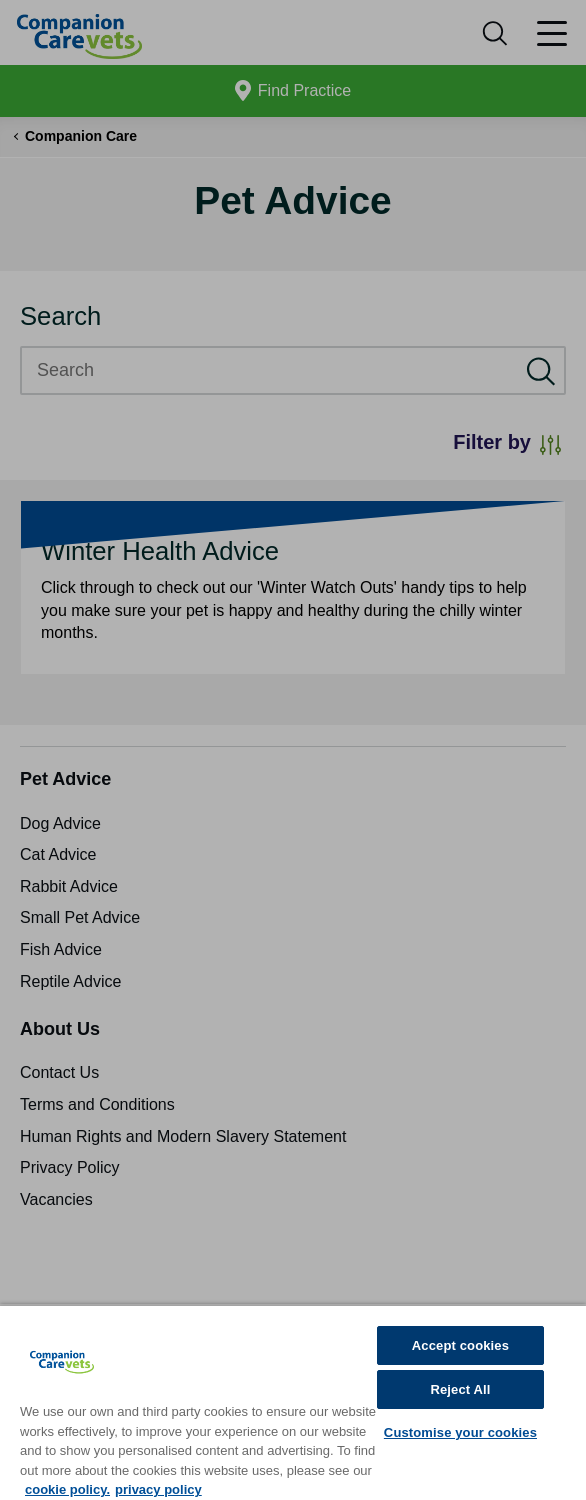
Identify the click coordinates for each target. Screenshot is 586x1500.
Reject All (460, 1389)
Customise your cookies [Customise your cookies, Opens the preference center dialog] (460, 1432)
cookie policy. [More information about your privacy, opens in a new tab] (67, 1489)
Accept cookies (460, 1345)
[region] (293, 1402)
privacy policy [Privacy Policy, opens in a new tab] (158, 1489)
